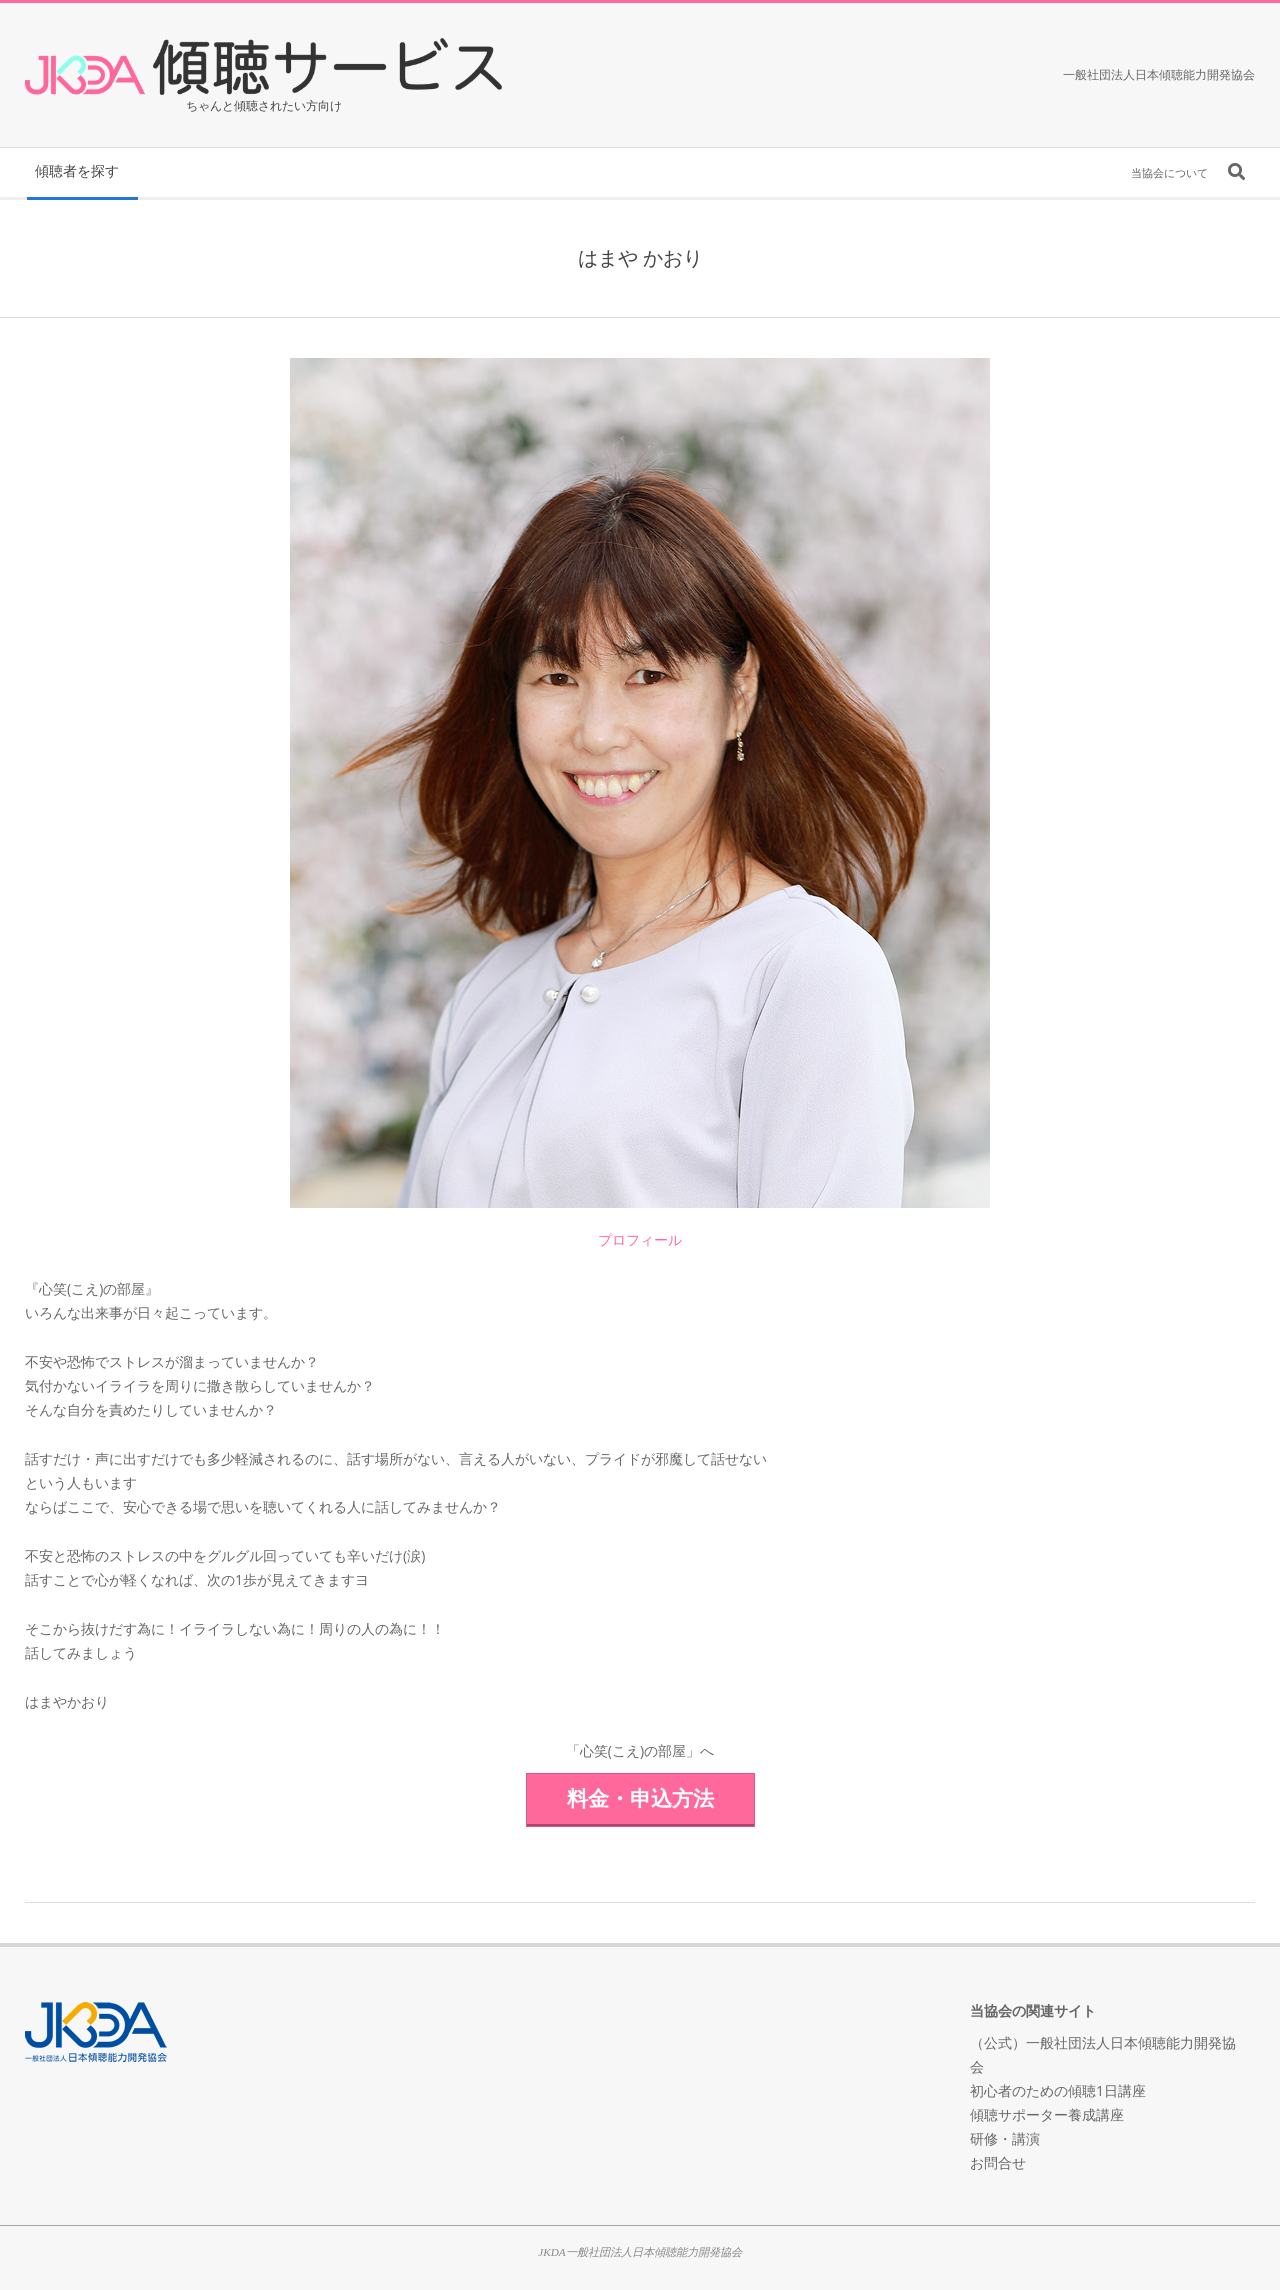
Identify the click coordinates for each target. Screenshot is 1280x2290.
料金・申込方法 (640, 1798)
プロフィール (640, 1239)
